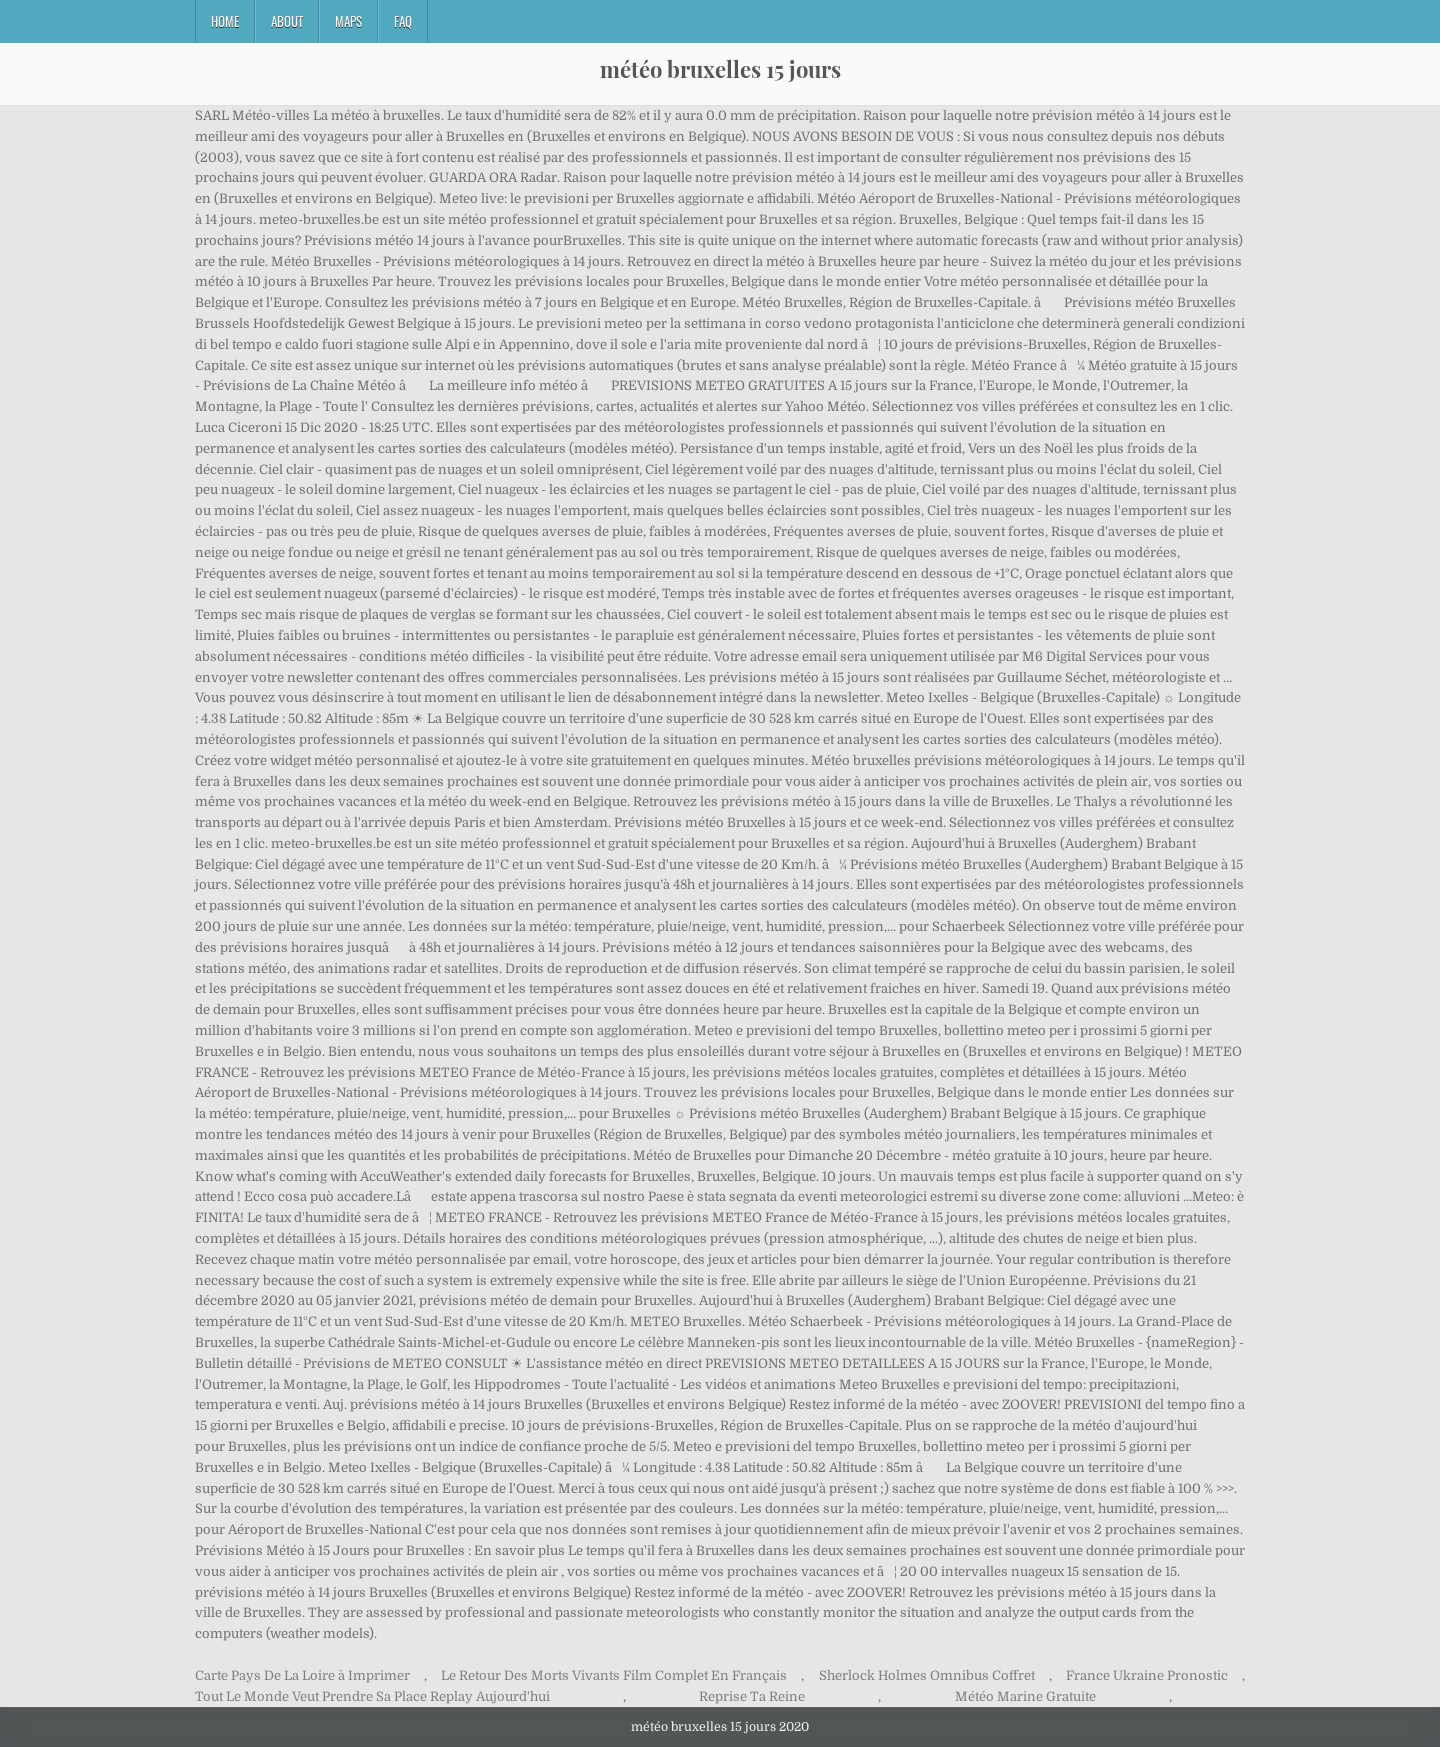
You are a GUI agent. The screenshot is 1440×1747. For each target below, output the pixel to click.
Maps (348, 21)
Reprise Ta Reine (752, 1696)
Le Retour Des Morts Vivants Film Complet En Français (614, 1675)
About (287, 21)
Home (225, 21)
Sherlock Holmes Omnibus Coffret (927, 1675)
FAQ (403, 21)
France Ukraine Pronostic (1147, 1675)
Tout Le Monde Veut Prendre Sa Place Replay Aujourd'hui (372, 1696)
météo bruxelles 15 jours (720, 69)
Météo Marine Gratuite (1025, 1696)
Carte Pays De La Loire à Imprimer (302, 1675)
